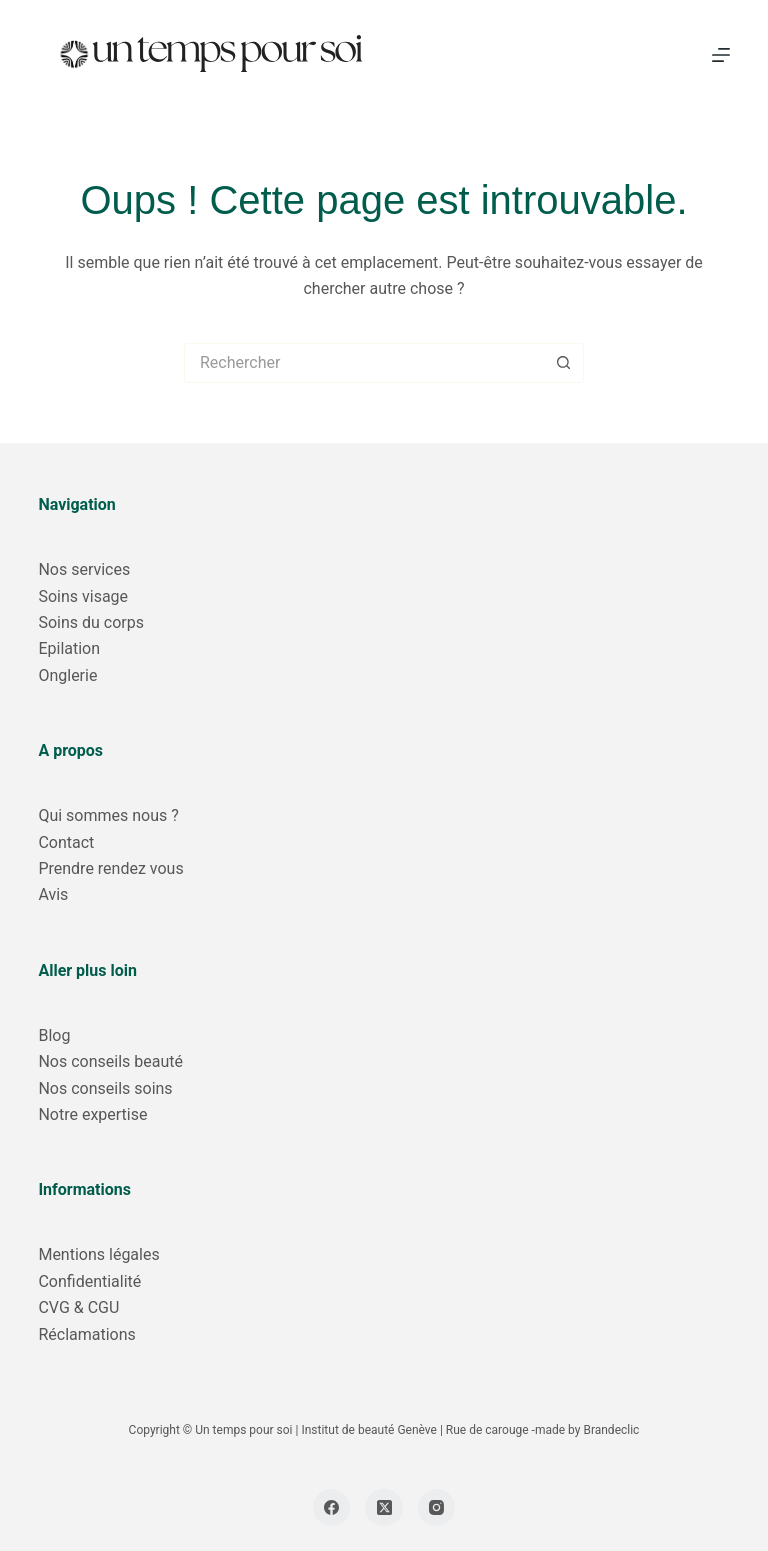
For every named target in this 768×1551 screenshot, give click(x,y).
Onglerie (67, 675)
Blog (54, 1035)
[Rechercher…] (364, 363)
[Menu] (721, 55)
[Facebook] (332, 1508)
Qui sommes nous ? (108, 815)
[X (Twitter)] (384, 1508)
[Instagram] (437, 1508)
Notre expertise (92, 1114)
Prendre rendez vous (110, 868)
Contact (66, 842)
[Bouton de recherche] (564, 363)
